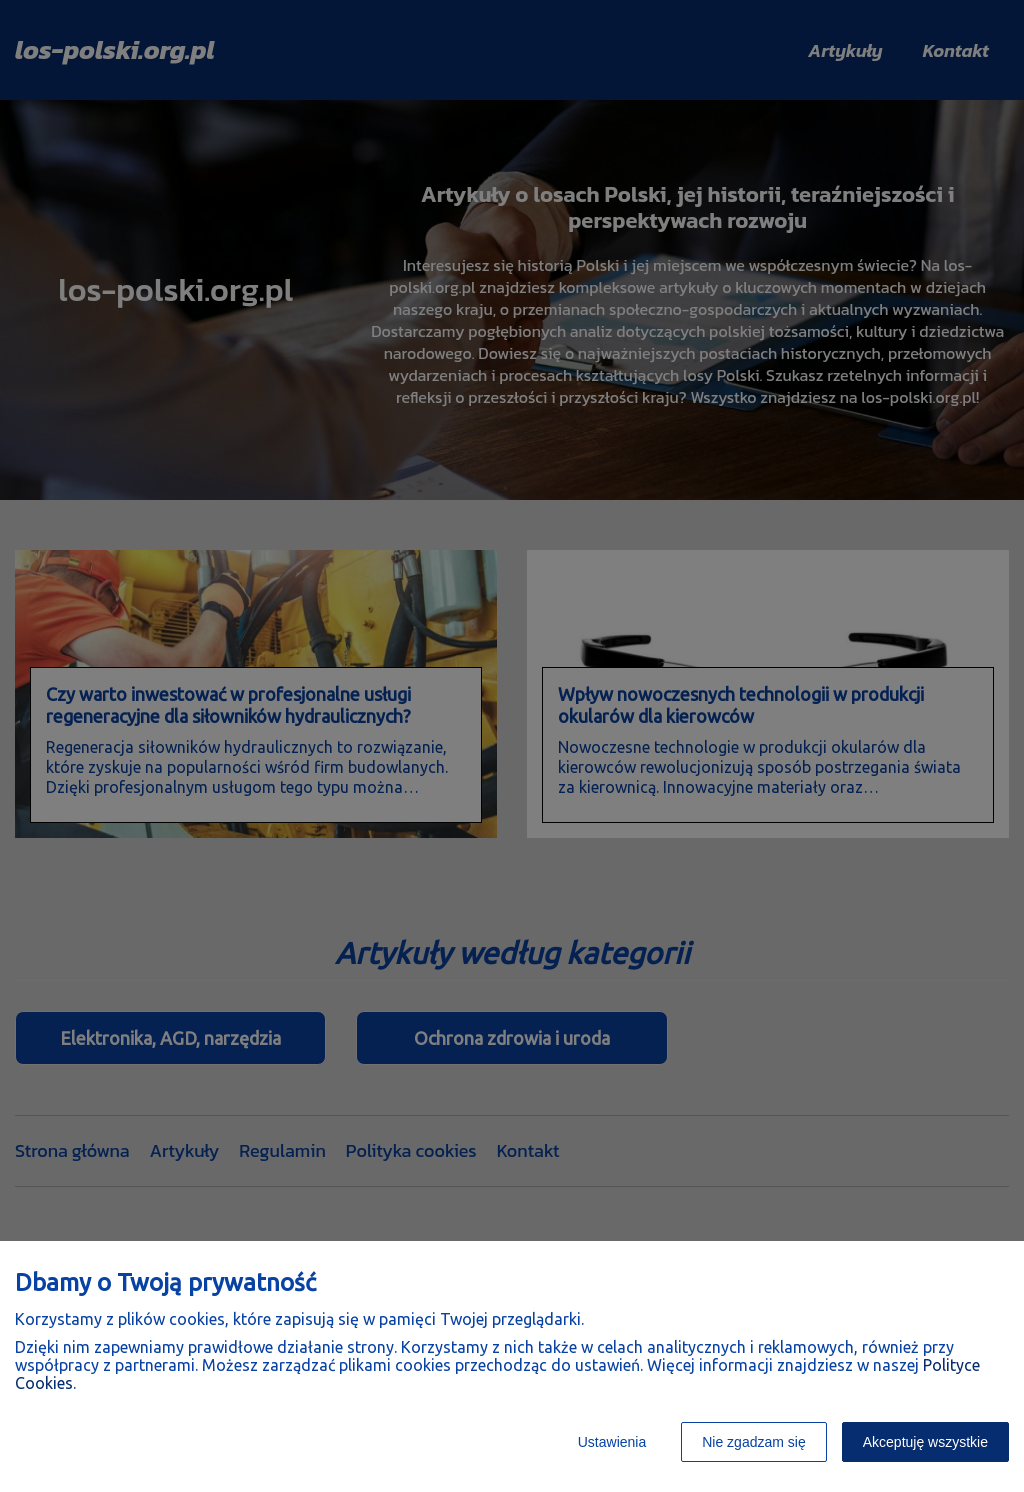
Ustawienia (612, 1442)
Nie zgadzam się (754, 1442)
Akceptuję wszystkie (925, 1442)
